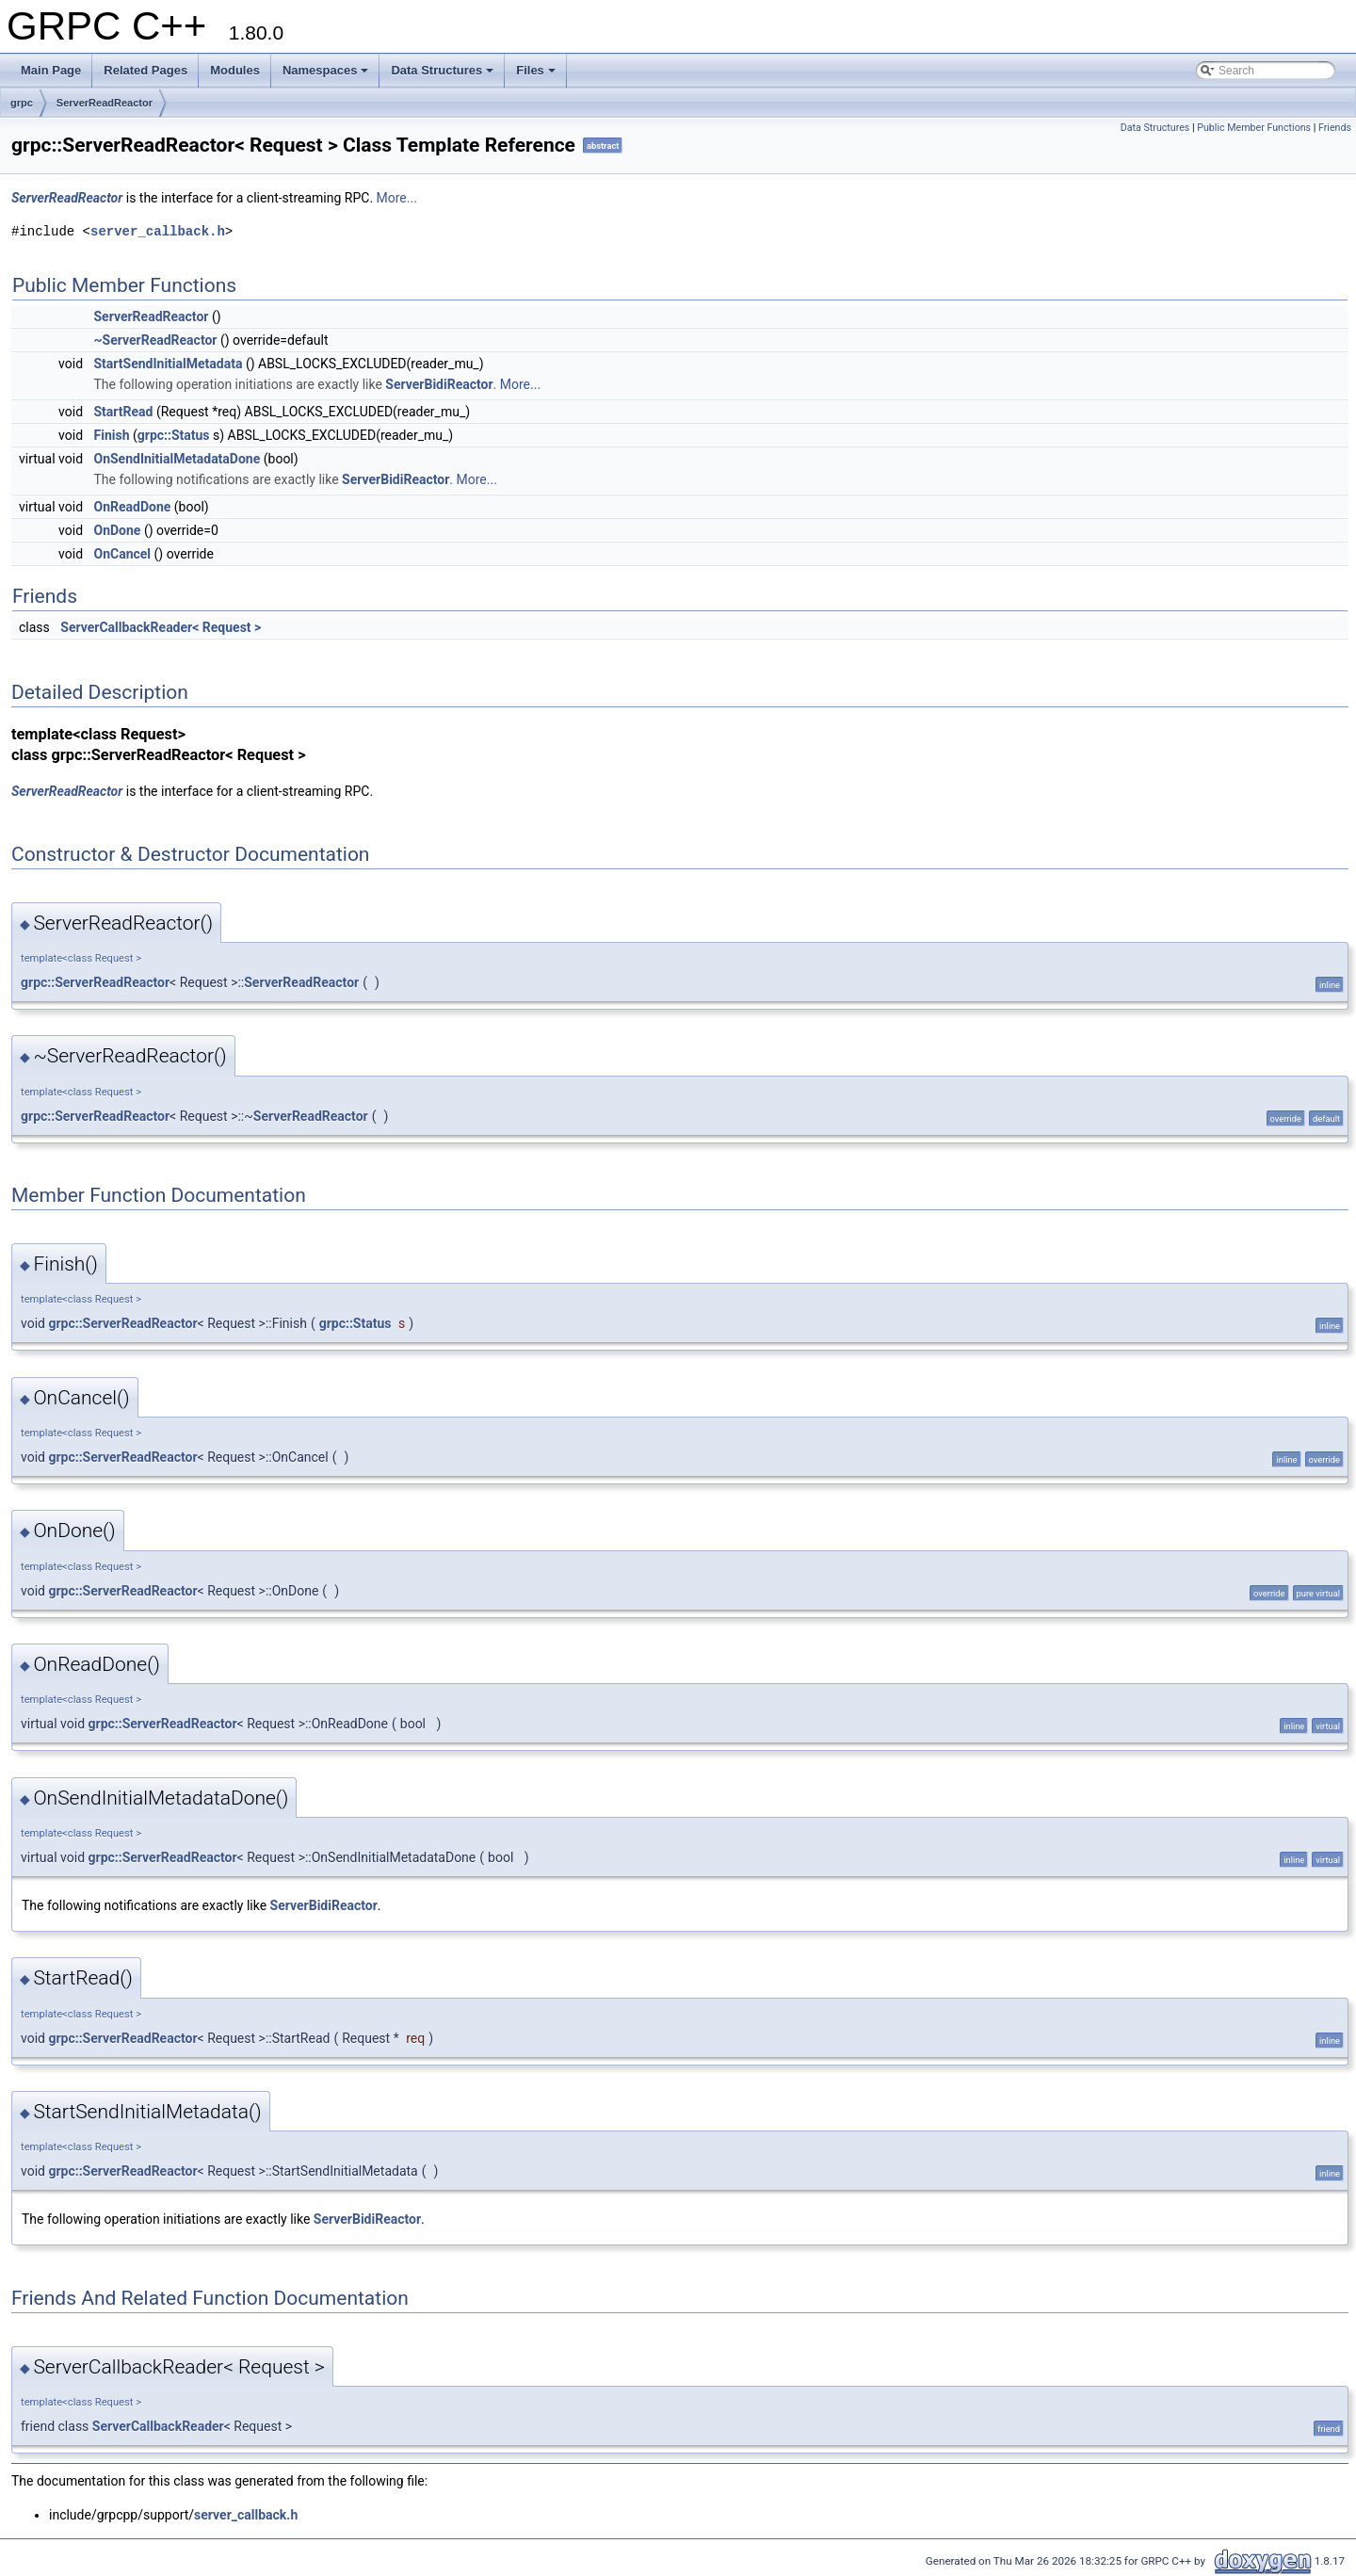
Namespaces (325, 70)
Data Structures (442, 70)
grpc (21, 102)
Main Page (51, 70)
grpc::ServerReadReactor (95, 982)
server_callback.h (157, 231)
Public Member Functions (1254, 128)
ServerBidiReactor (438, 384)
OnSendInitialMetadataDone (177, 458)
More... (397, 197)
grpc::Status (173, 435)
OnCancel (123, 553)
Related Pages (145, 70)
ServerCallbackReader (158, 2426)
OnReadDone (132, 506)
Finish (112, 435)
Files (536, 70)
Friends (1334, 128)
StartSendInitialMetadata (168, 363)
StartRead (123, 411)
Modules (235, 70)
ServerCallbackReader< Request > (160, 627)
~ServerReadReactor (156, 340)
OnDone (117, 530)
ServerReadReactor (104, 102)
